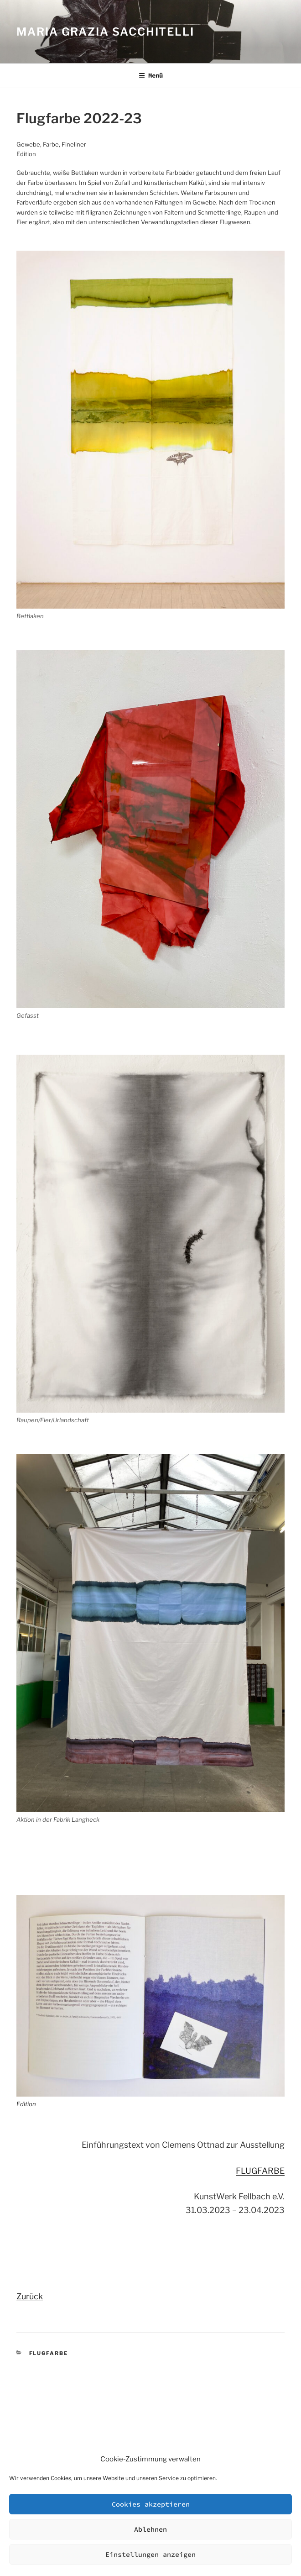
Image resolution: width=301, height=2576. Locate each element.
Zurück (29, 2296)
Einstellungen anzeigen (150, 2554)
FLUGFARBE (260, 2171)
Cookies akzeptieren (151, 2504)
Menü (151, 75)
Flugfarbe (48, 2353)
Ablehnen (150, 2529)
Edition (26, 2104)
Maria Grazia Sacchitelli (105, 31)
